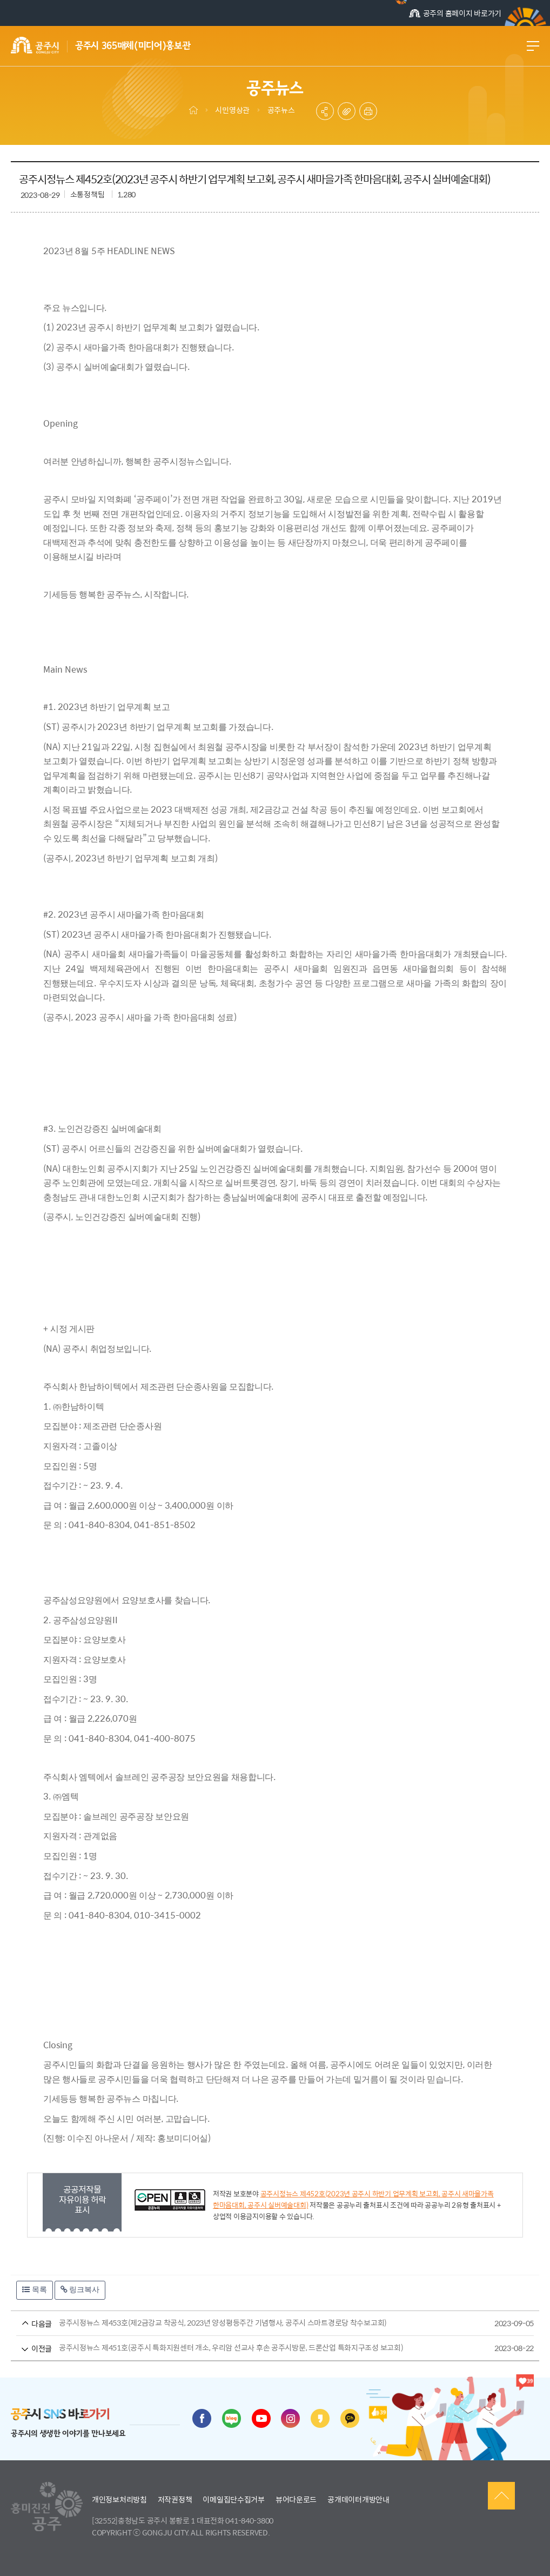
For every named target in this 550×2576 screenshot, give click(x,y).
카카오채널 (349, 2418)
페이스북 (201, 2418)
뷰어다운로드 (296, 2499)
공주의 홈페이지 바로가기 (455, 13)
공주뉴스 (281, 110)
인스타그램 (290, 2418)
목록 (34, 2289)
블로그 (231, 2418)
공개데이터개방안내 (358, 2499)
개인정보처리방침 (119, 2499)
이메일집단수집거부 (233, 2499)
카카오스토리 (320, 2418)
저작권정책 (175, 2499)
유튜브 (261, 2418)
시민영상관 (232, 110)
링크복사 (80, 2289)
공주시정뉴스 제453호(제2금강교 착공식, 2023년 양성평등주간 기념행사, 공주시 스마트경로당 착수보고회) (255, 2323)
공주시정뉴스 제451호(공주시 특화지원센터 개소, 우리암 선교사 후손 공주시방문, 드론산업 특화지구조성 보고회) (255, 2348)
